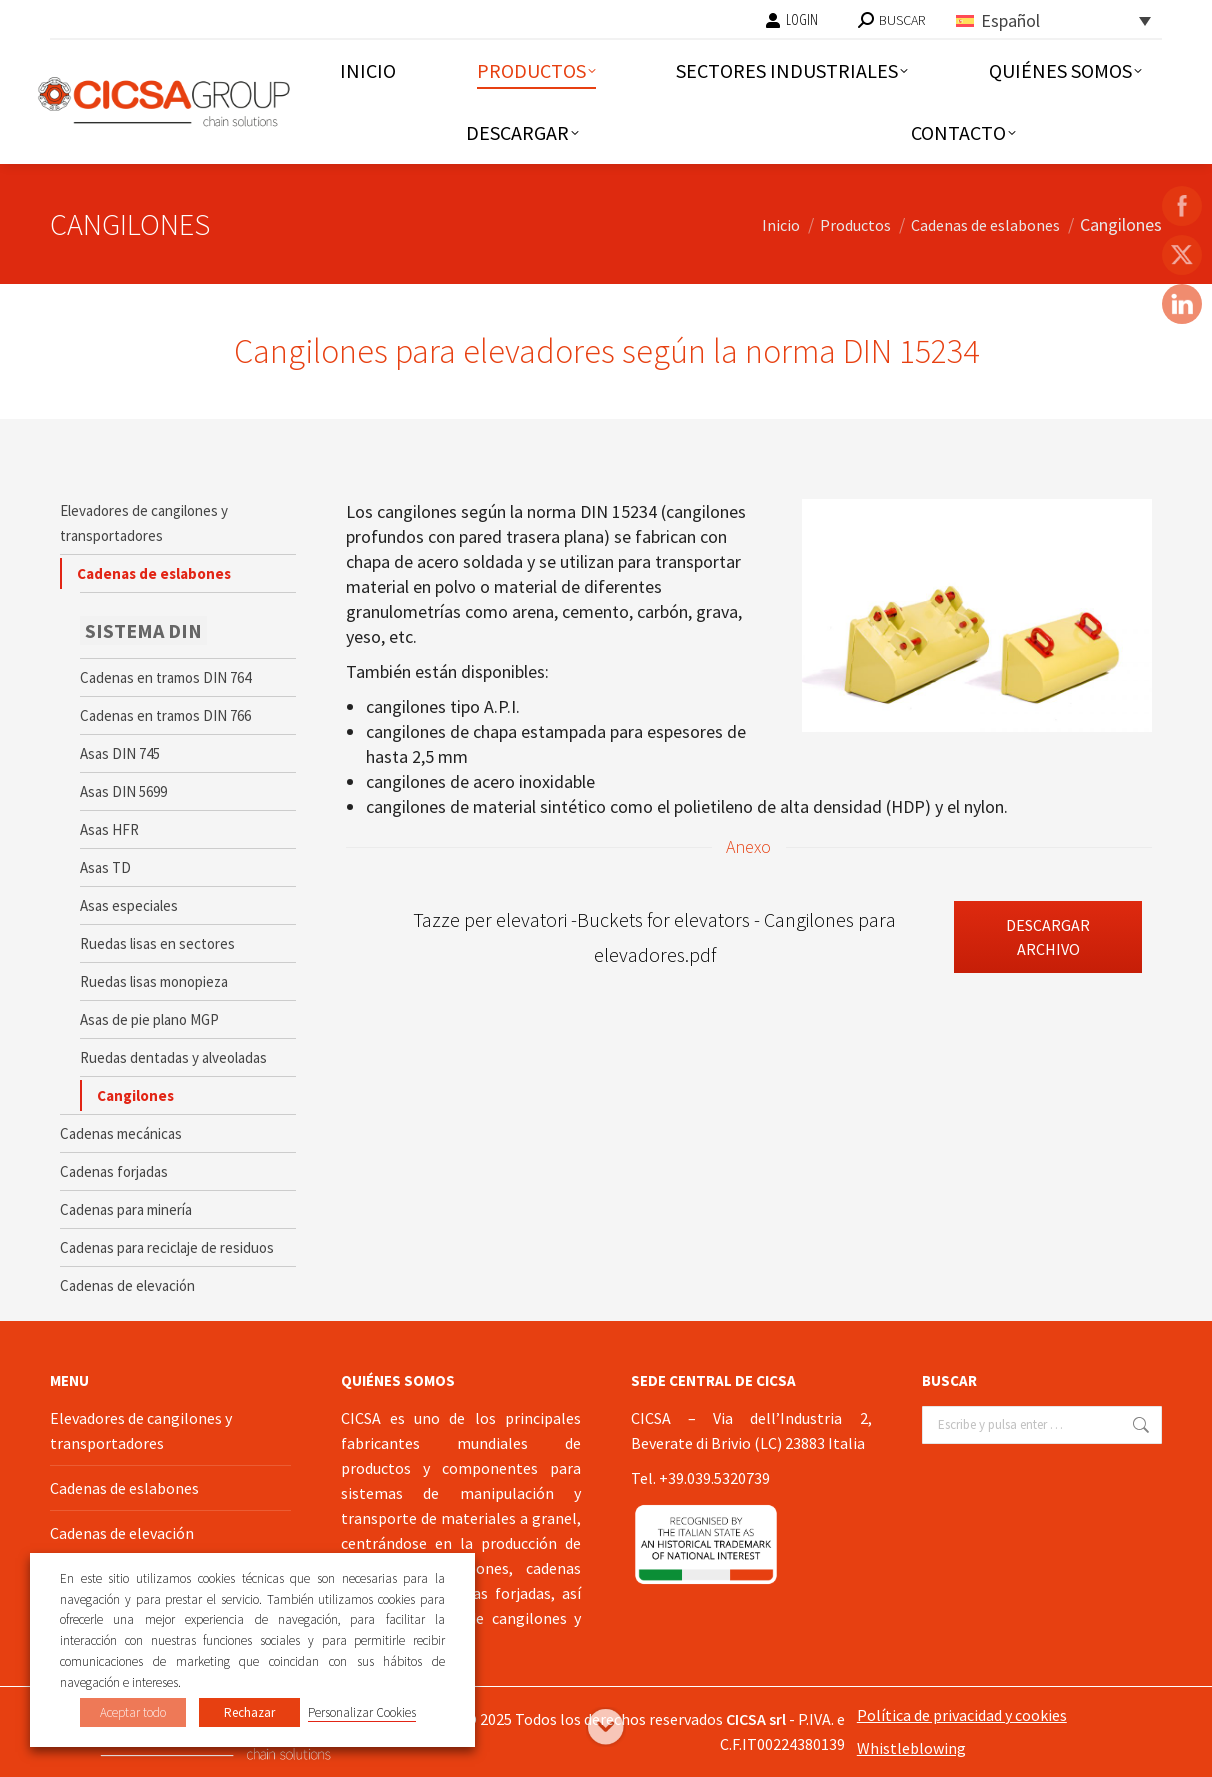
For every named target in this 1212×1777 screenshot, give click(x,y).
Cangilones (135, 1095)
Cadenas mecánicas (121, 1133)
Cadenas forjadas (114, 1171)
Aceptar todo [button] (133, 1712)
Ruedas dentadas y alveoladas (173, 1057)
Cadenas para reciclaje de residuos (167, 1247)
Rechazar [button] (249, 1712)
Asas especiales (129, 905)
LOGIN (791, 20)
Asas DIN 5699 (123, 791)
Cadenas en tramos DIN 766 (165, 715)
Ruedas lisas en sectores (157, 943)
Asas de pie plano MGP (149, 1019)
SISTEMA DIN (143, 630)
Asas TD (105, 867)
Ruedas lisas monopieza (154, 981)
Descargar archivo (1048, 937)
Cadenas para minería (126, 1209)
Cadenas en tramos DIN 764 (165, 677)
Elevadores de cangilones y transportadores (144, 523)
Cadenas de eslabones (154, 573)
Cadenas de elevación (127, 1285)
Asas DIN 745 (120, 753)
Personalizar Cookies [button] (362, 1712)
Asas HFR (109, 829)
